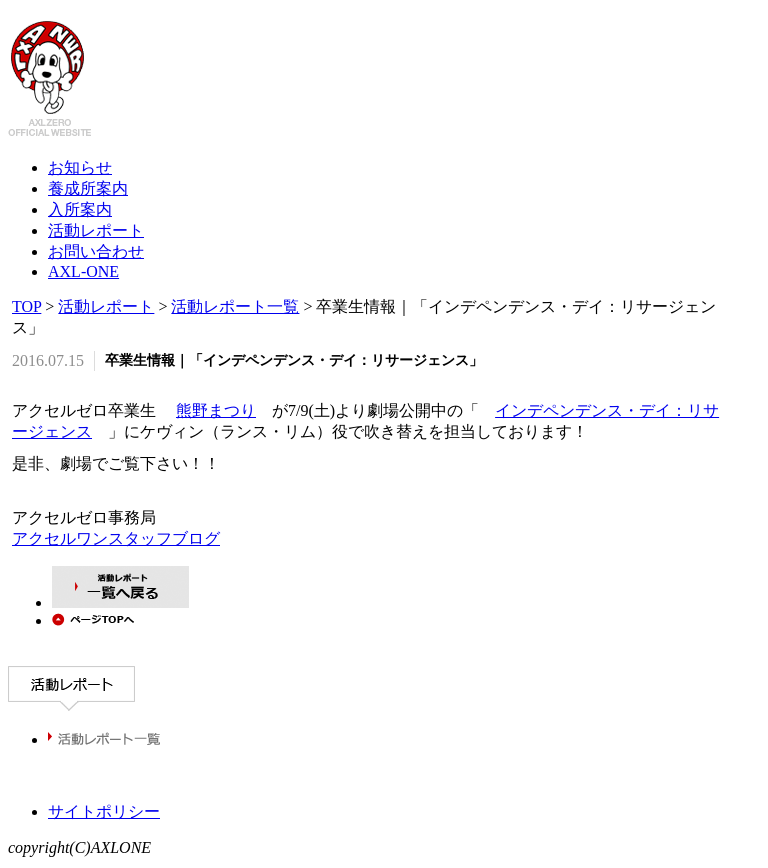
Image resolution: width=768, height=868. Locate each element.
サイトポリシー (104, 814)
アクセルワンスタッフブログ (116, 541)
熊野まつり (216, 410)
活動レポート (106, 306)
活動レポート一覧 (235, 306)
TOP (26, 306)
